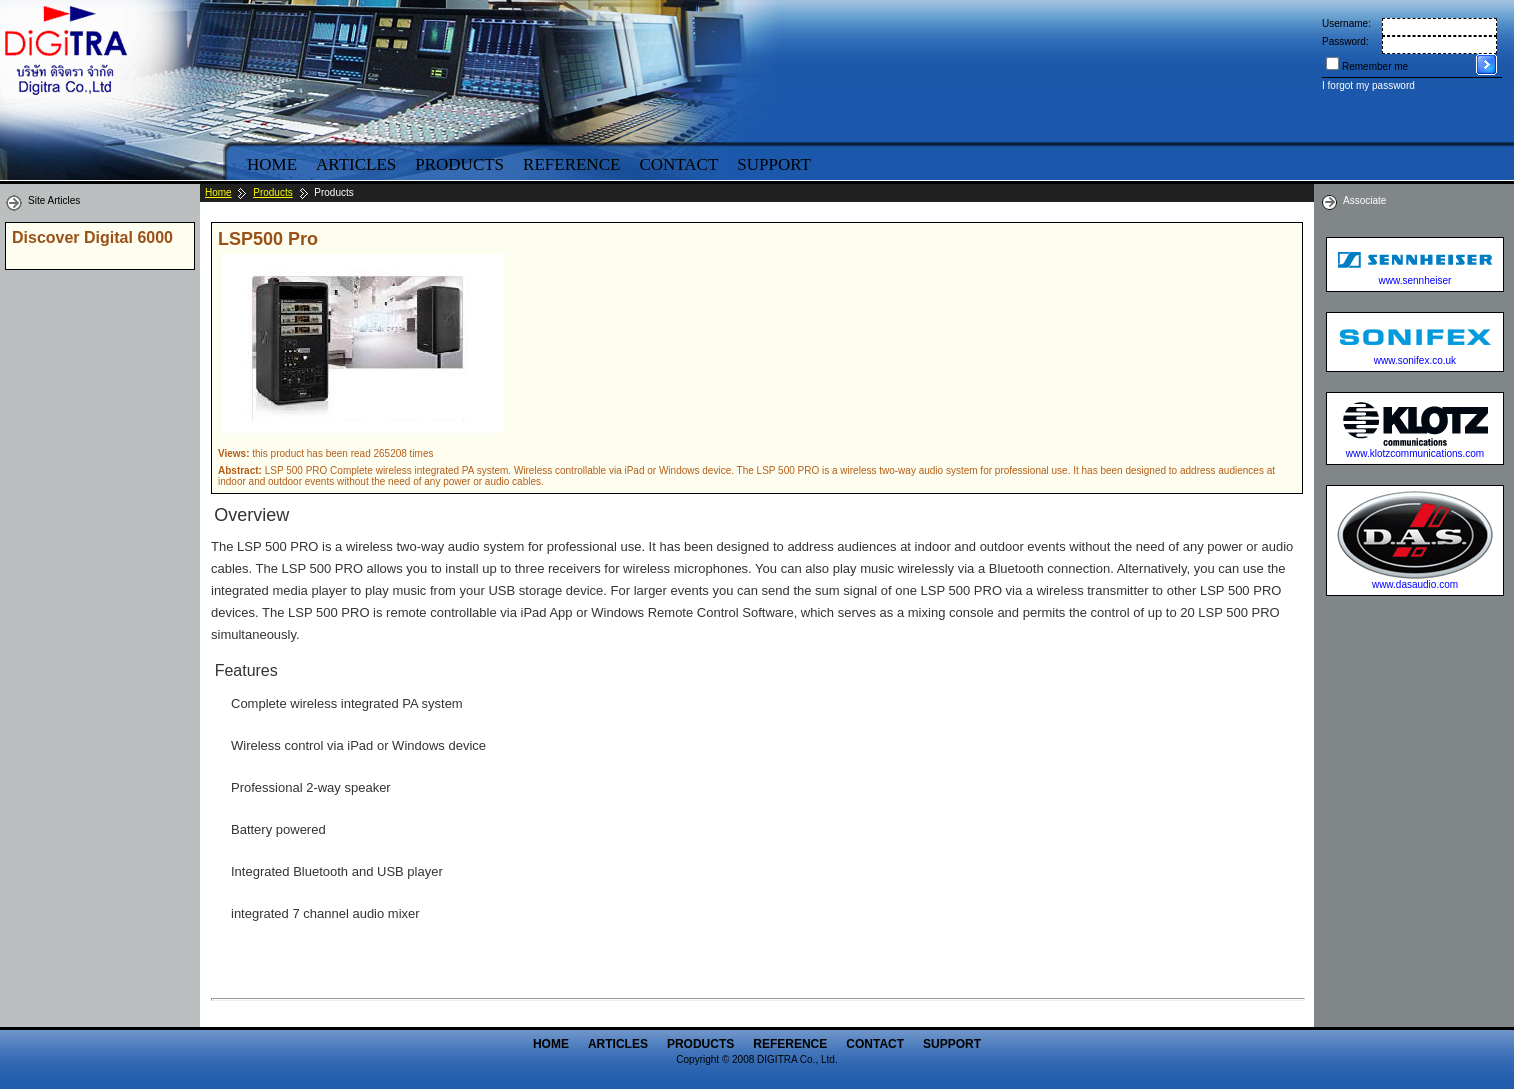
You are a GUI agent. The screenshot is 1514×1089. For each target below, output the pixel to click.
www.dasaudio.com (1415, 584)
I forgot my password (1368, 85)
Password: (1345, 41)
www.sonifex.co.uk (1415, 360)
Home (272, 164)
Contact (678, 164)
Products (459, 164)
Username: (1346, 23)
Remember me (1375, 66)
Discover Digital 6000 (92, 237)
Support (774, 164)
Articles (356, 164)
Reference (571, 164)
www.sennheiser (1415, 280)
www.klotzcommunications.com (1415, 453)
